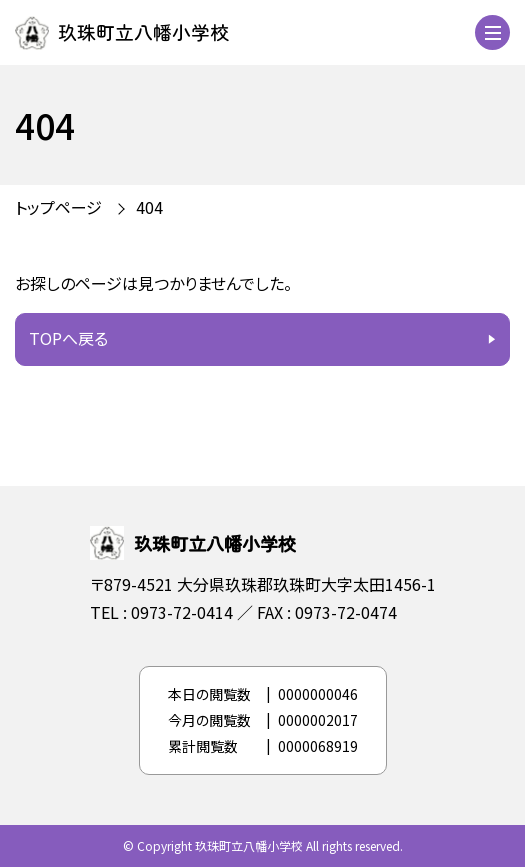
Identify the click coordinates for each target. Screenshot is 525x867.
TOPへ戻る (68, 338)
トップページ (58, 207)
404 (149, 207)
